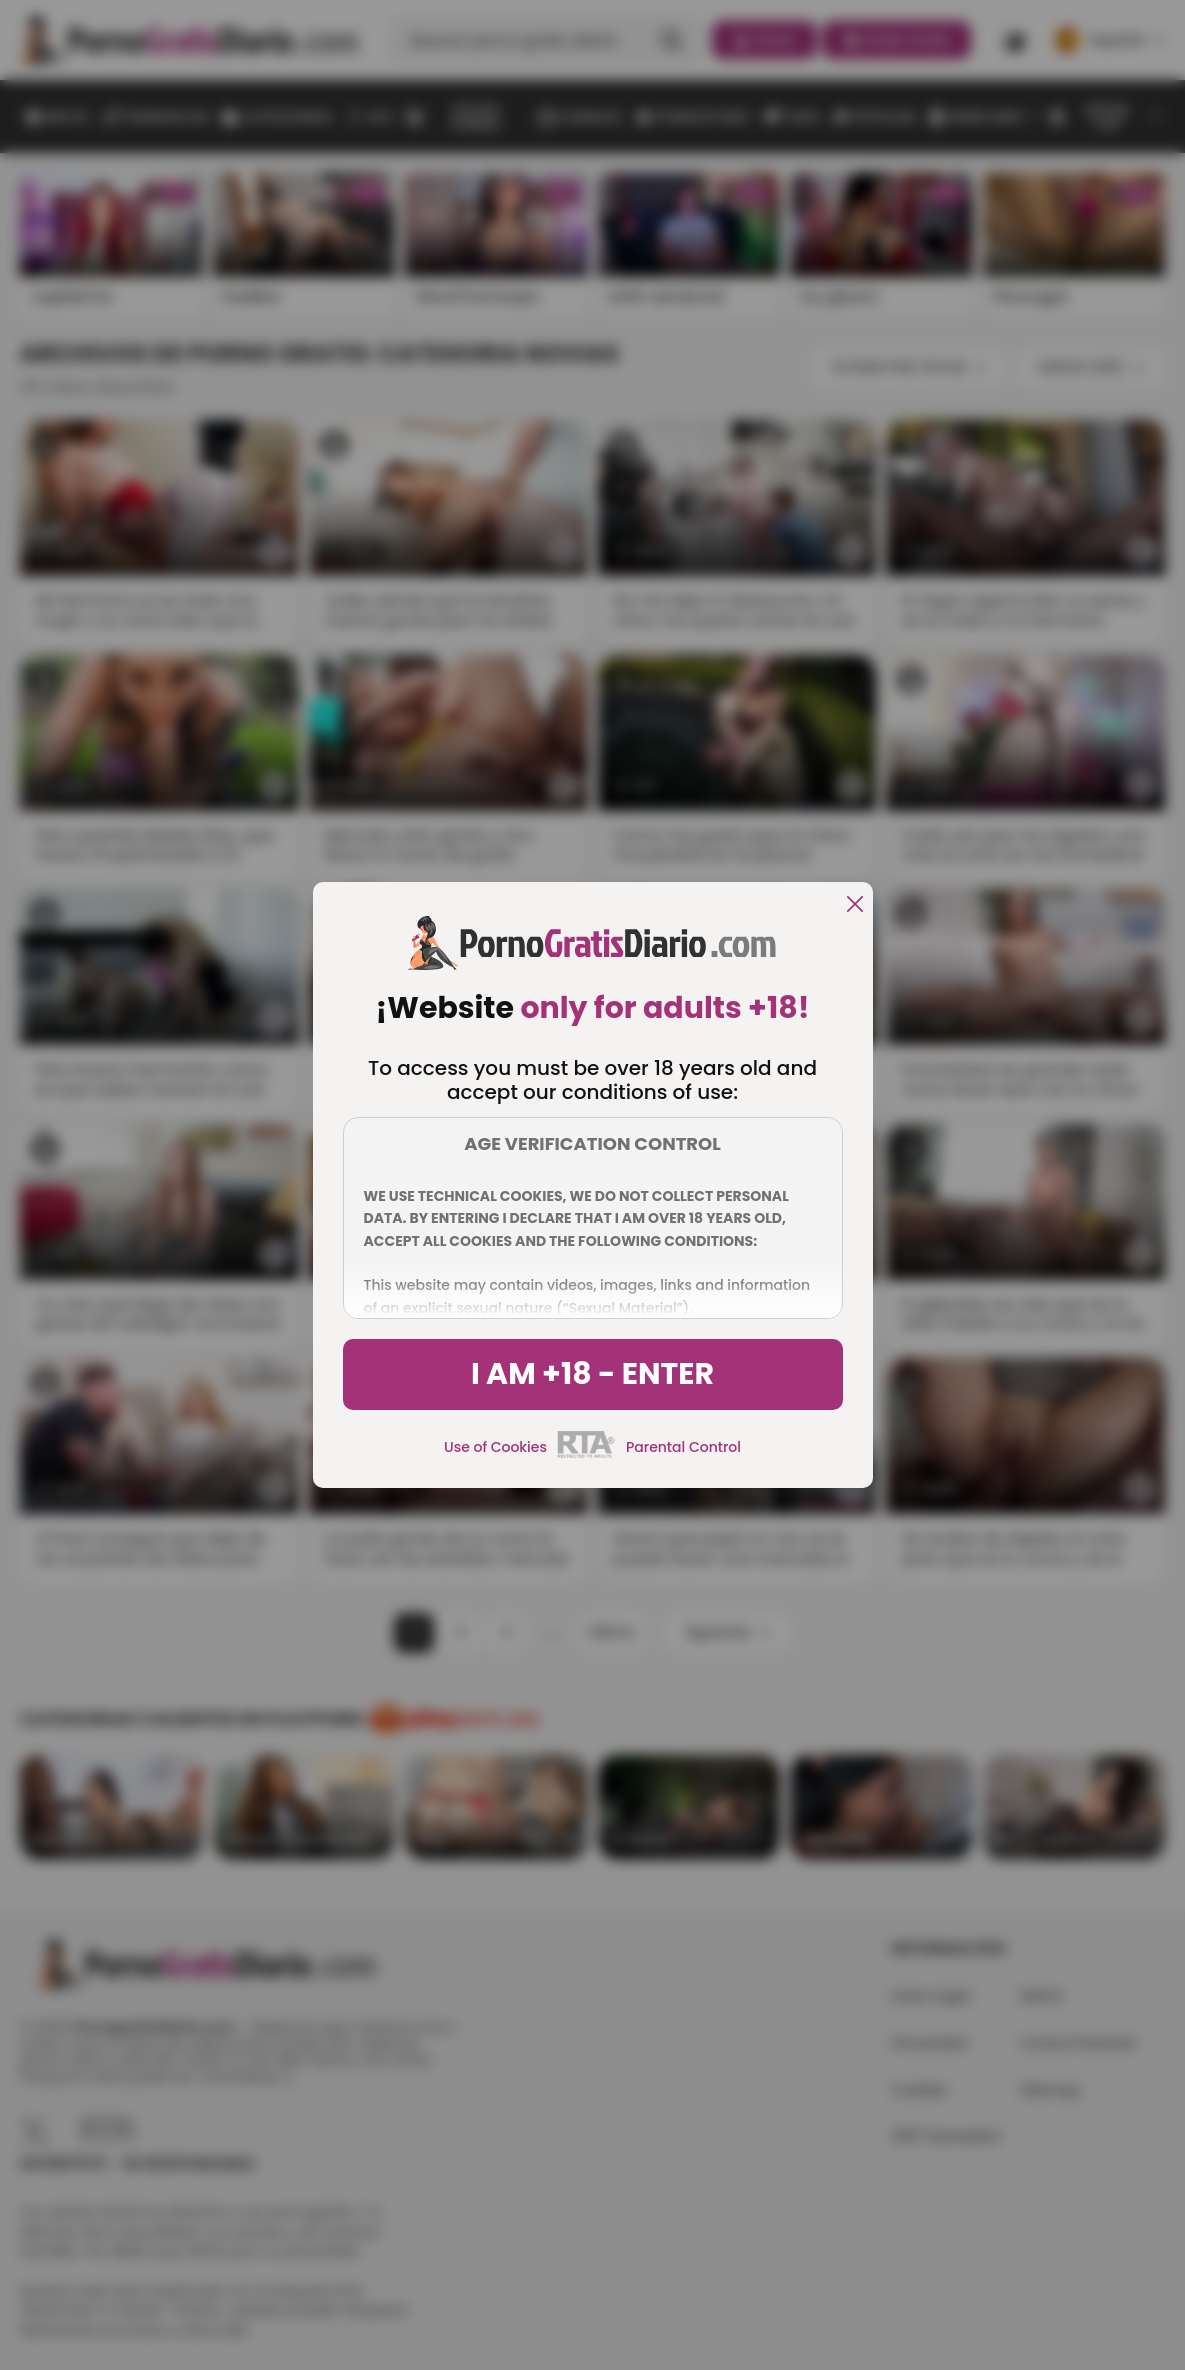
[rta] (586, 1455)
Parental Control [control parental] (683, 1447)
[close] (855, 905)
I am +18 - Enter (592, 1374)
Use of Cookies (495, 1447)
